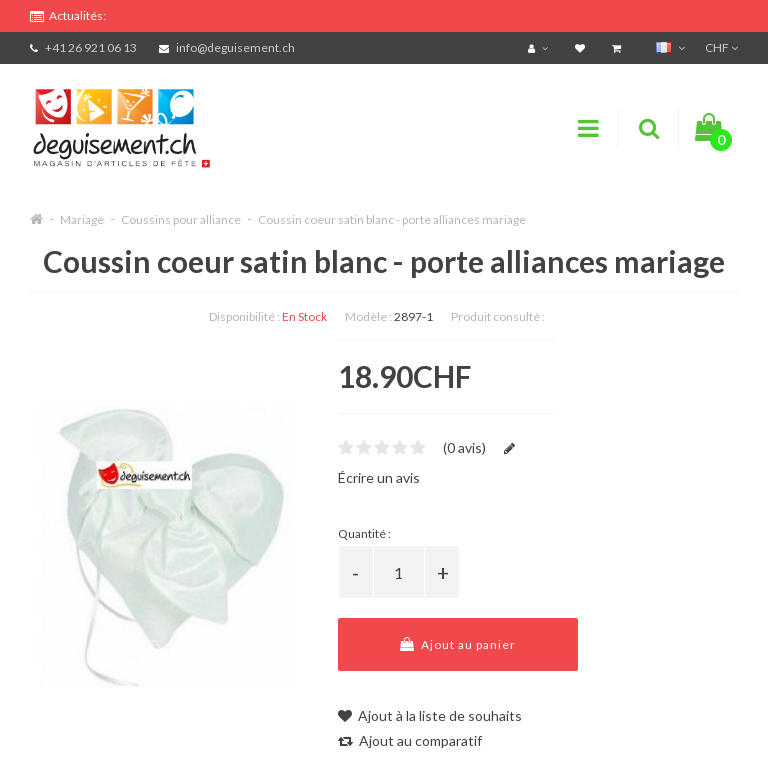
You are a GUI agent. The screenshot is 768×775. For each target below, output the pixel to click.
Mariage (82, 219)
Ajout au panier (458, 644)
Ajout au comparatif (410, 740)
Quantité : (364, 533)
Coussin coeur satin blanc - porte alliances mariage (392, 219)
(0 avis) (464, 447)
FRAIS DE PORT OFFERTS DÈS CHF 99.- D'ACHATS (211, 12)
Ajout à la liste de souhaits (430, 715)
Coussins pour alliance (181, 219)
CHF (721, 47)
